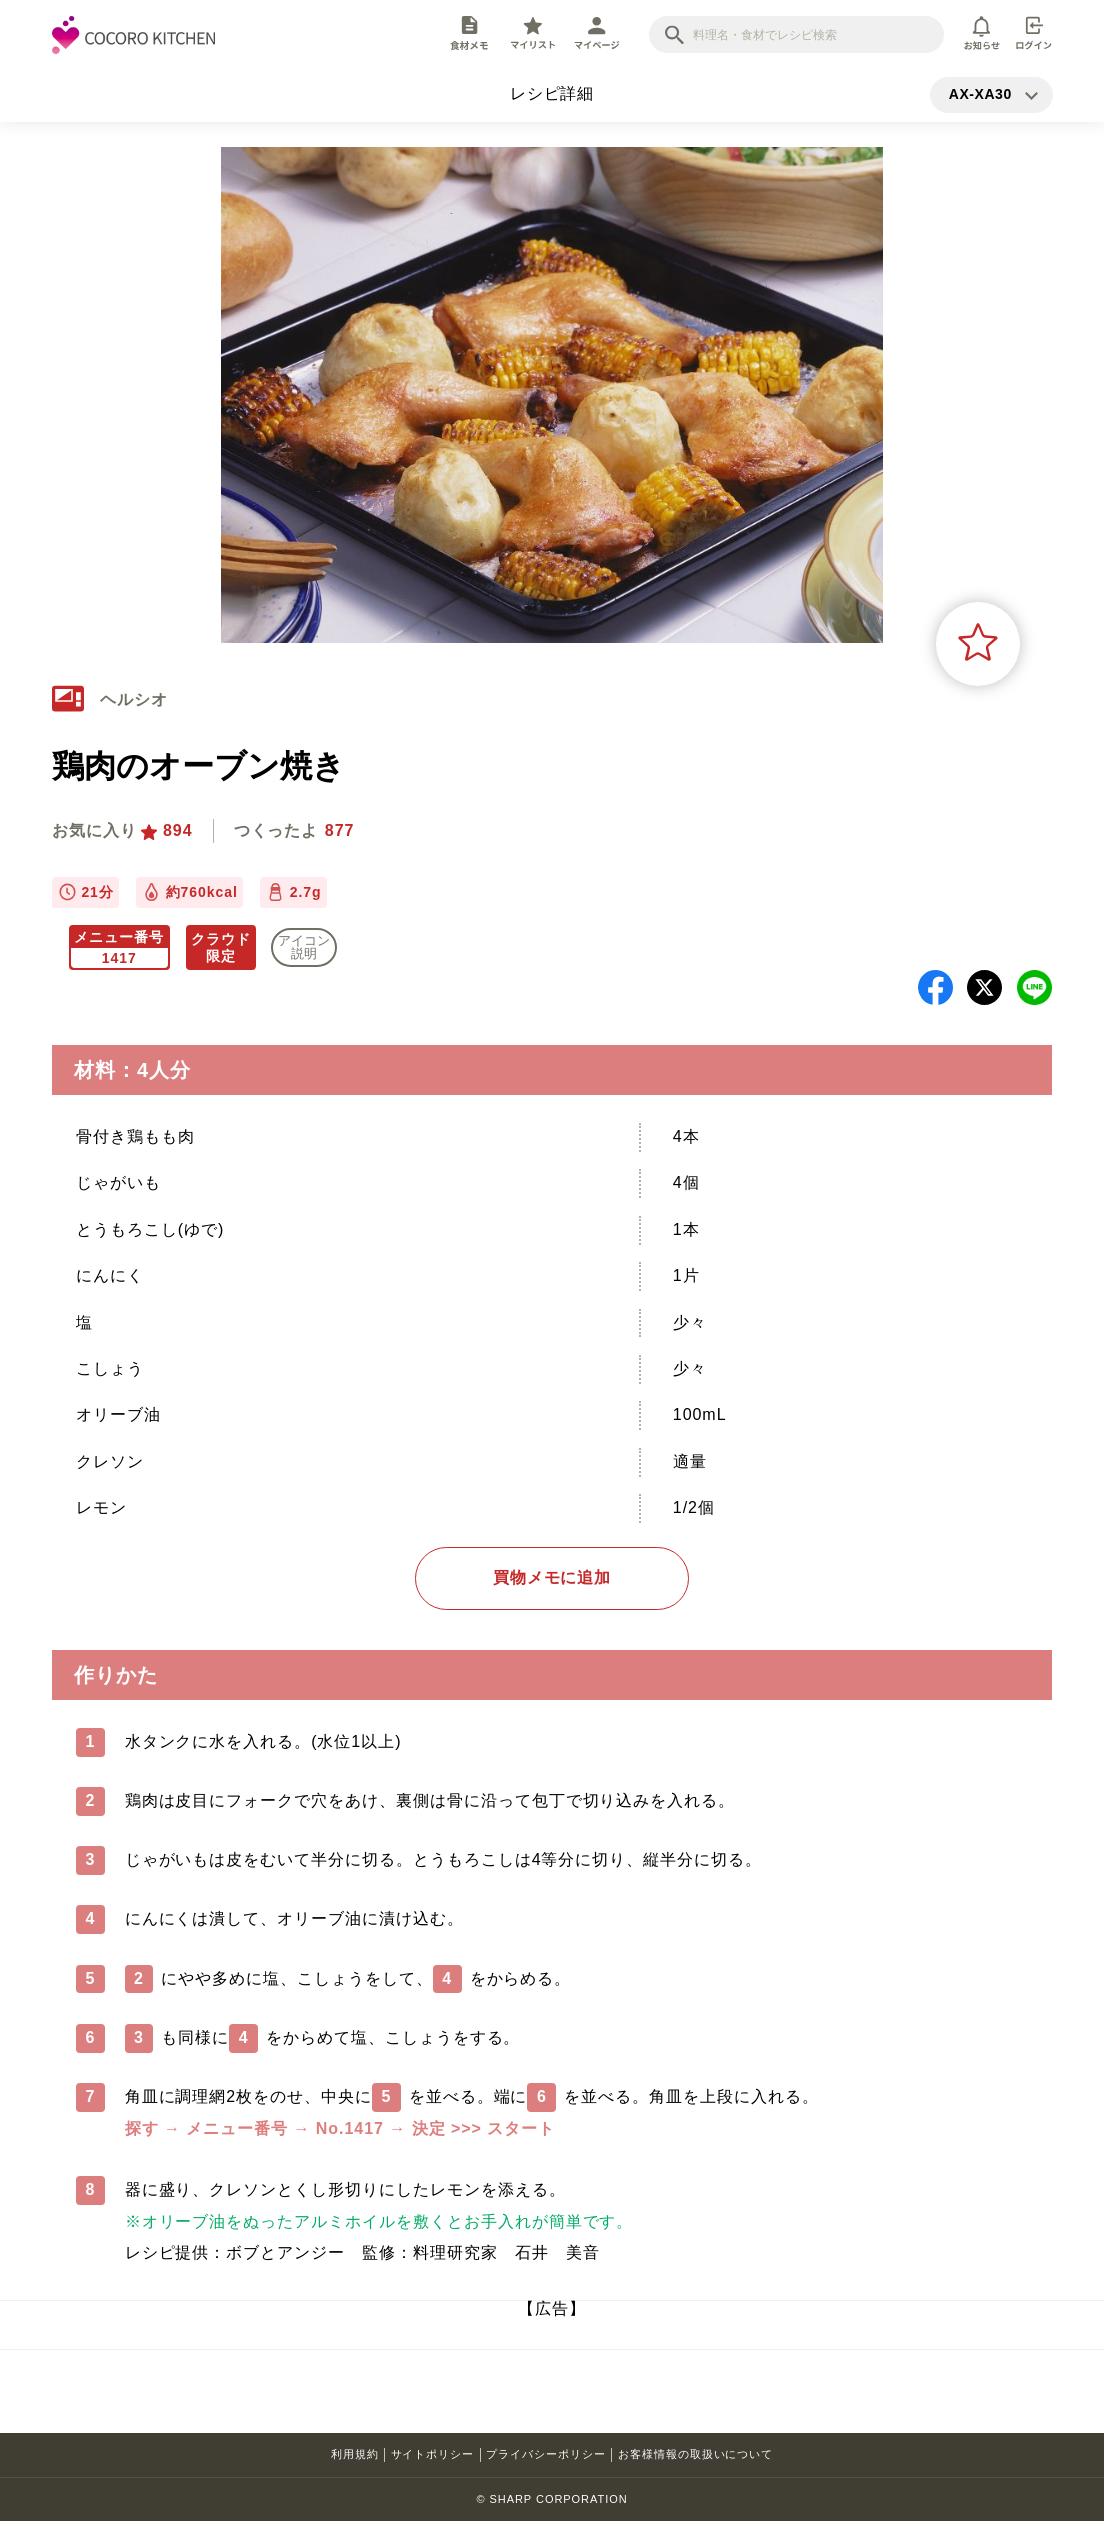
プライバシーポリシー (546, 2454)
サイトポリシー (433, 2454)
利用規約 (355, 2454)
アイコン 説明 (304, 947)
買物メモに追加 (552, 1577)
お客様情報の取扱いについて (695, 2454)
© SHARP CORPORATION (551, 2499)
